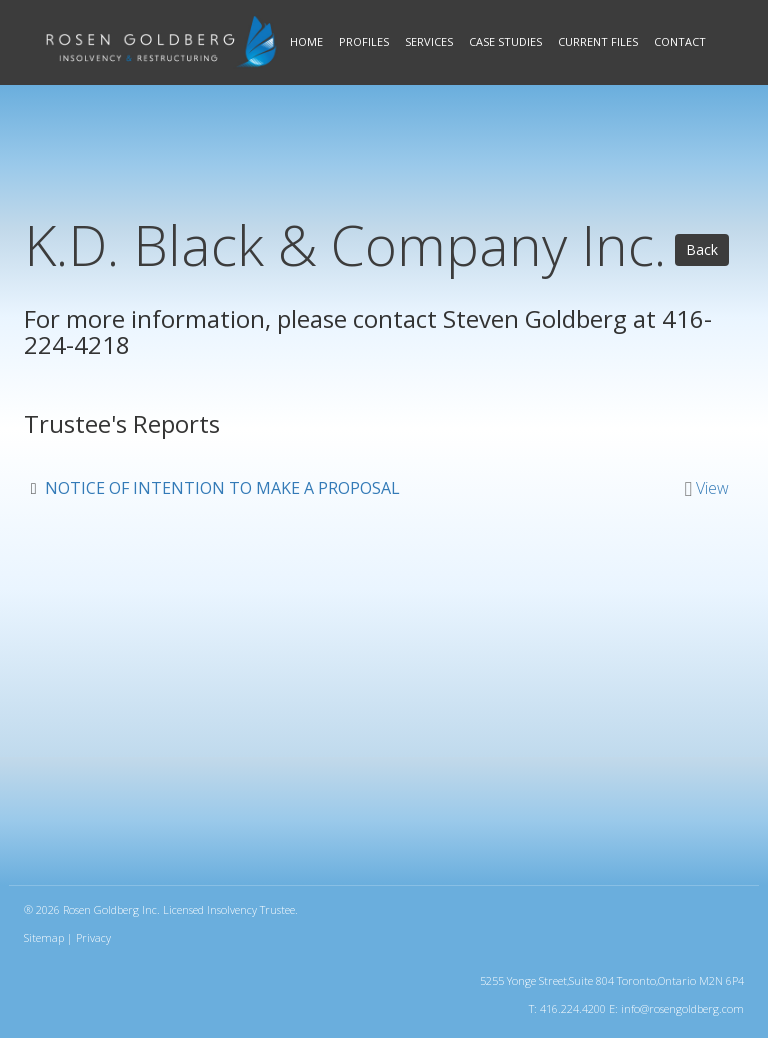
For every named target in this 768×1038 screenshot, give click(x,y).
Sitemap (44, 937)
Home (306, 41)
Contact (680, 41)
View (712, 488)
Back (702, 249)
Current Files (598, 41)
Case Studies (505, 41)
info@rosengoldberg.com (682, 1008)
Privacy (93, 937)
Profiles (364, 41)
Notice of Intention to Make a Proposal (222, 488)
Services (429, 41)
